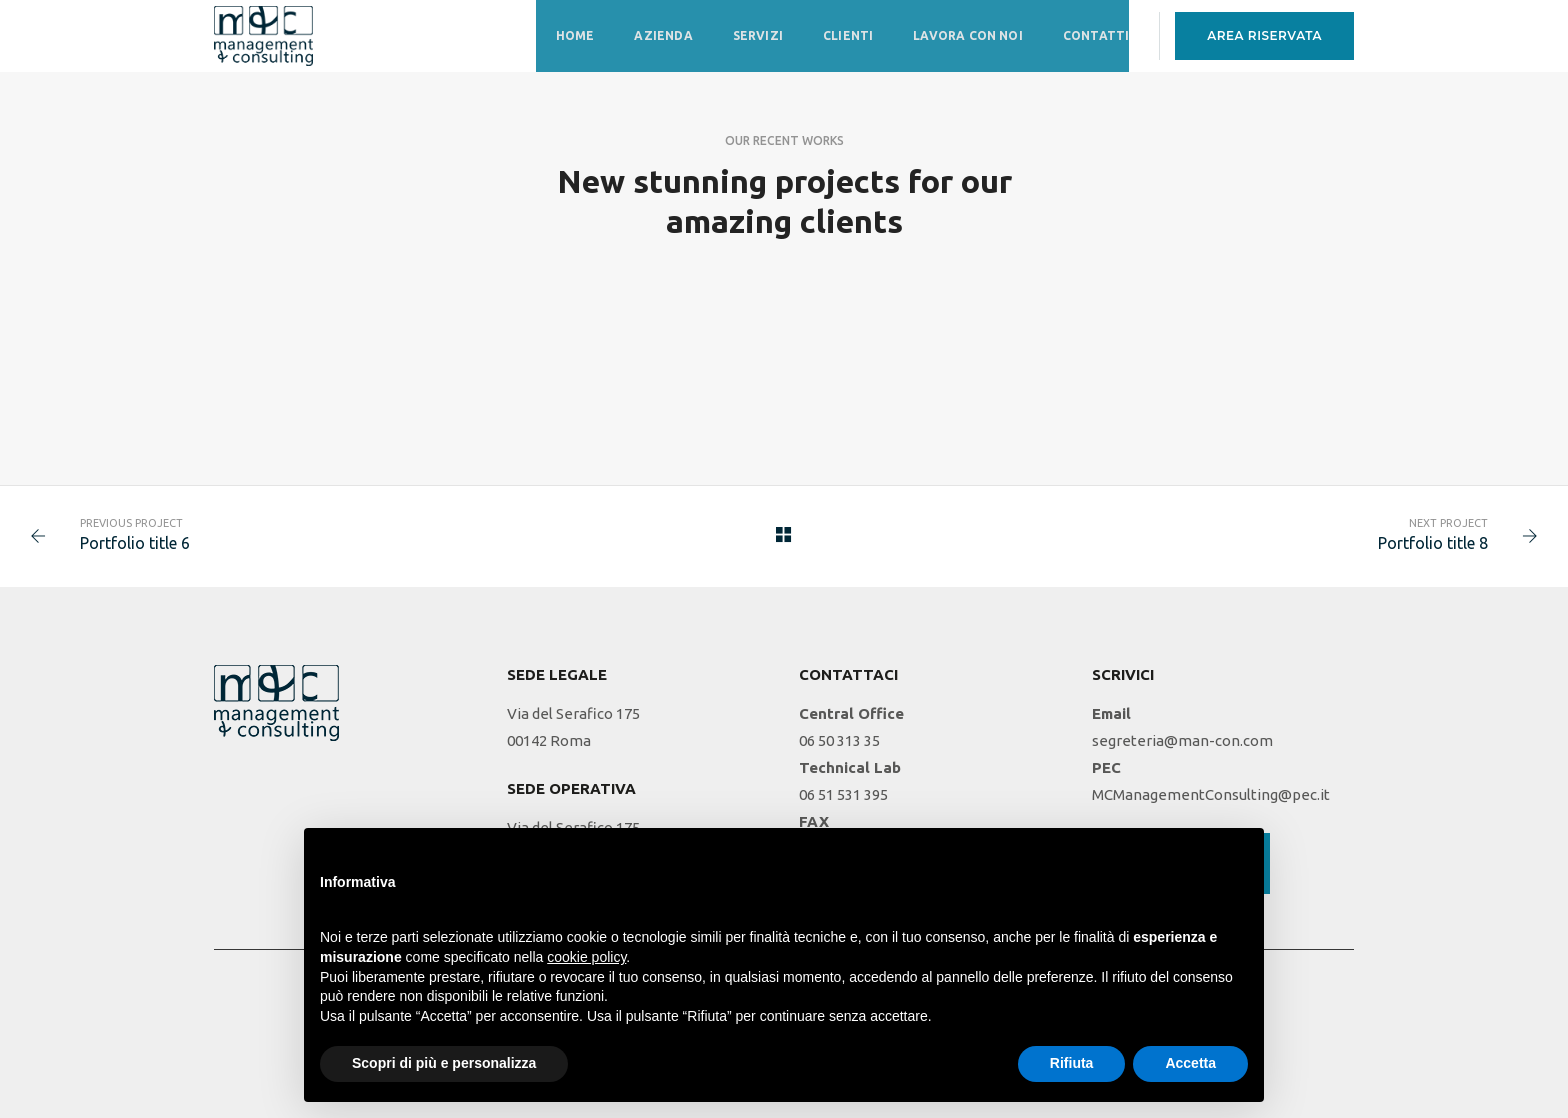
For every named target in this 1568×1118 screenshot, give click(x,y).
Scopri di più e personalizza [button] (444, 1063)
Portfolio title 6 (135, 543)
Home (575, 35)
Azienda (663, 35)
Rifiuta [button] (1072, 1063)
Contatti (1096, 35)
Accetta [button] (1190, 1063)
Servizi (758, 35)
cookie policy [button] (586, 957)
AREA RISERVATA (1264, 35)
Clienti (848, 35)
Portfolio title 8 (1433, 543)
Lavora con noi (968, 35)
